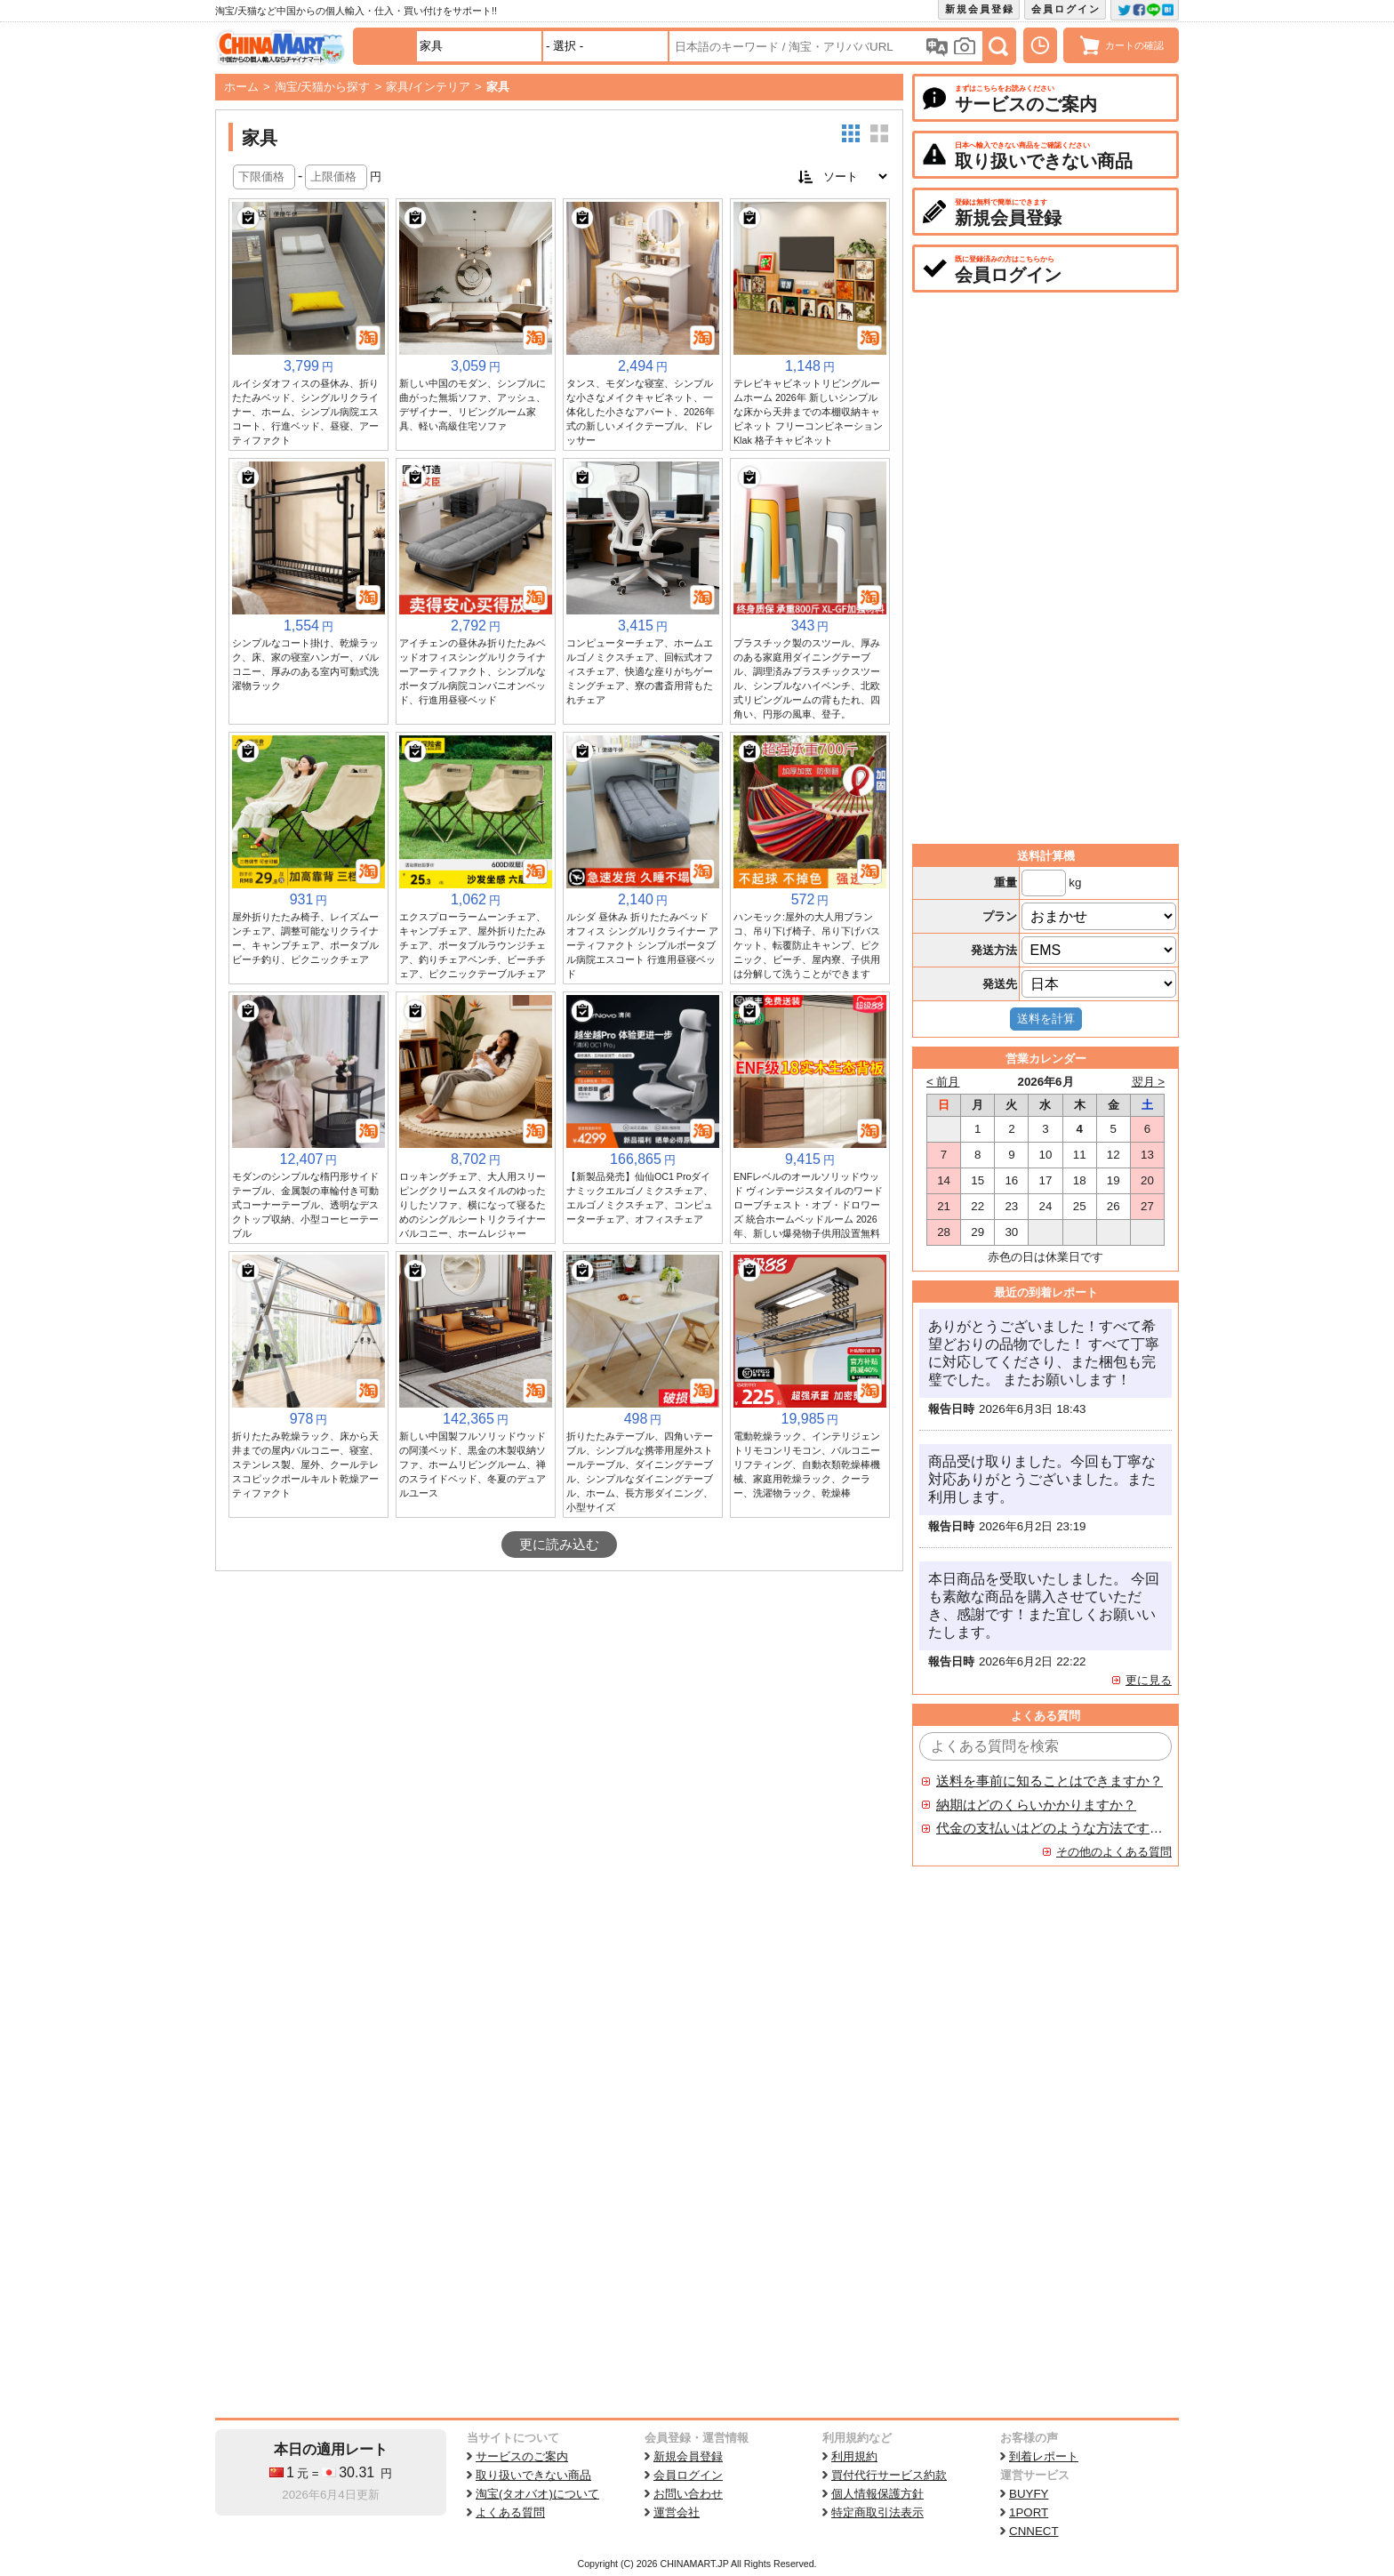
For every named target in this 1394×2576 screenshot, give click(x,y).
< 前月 (943, 1081)
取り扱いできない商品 (533, 2475)
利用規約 (854, 2456)
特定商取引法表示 (877, 2512)
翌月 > (1149, 1081)
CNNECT (1034, 2531)
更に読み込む (559, 1544)
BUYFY (1028, 2493)
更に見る (1149, 1680)
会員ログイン (1066, 9)
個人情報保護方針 (877, 2493)
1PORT (1028, 2512)
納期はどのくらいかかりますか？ (1036, 1805)
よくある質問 (510, 2512)
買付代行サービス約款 (889, 2475)
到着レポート (1043, 2456)
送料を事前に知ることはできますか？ (1049, 1781)
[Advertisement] (559, 1704)
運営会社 (676, 2512)
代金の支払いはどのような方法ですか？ (1050, 1828)
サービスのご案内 (522, 2456)
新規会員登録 (979, 9)
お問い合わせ (688, 2493)
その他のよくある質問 (1114, 1851)
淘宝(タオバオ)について (537, 2493)
